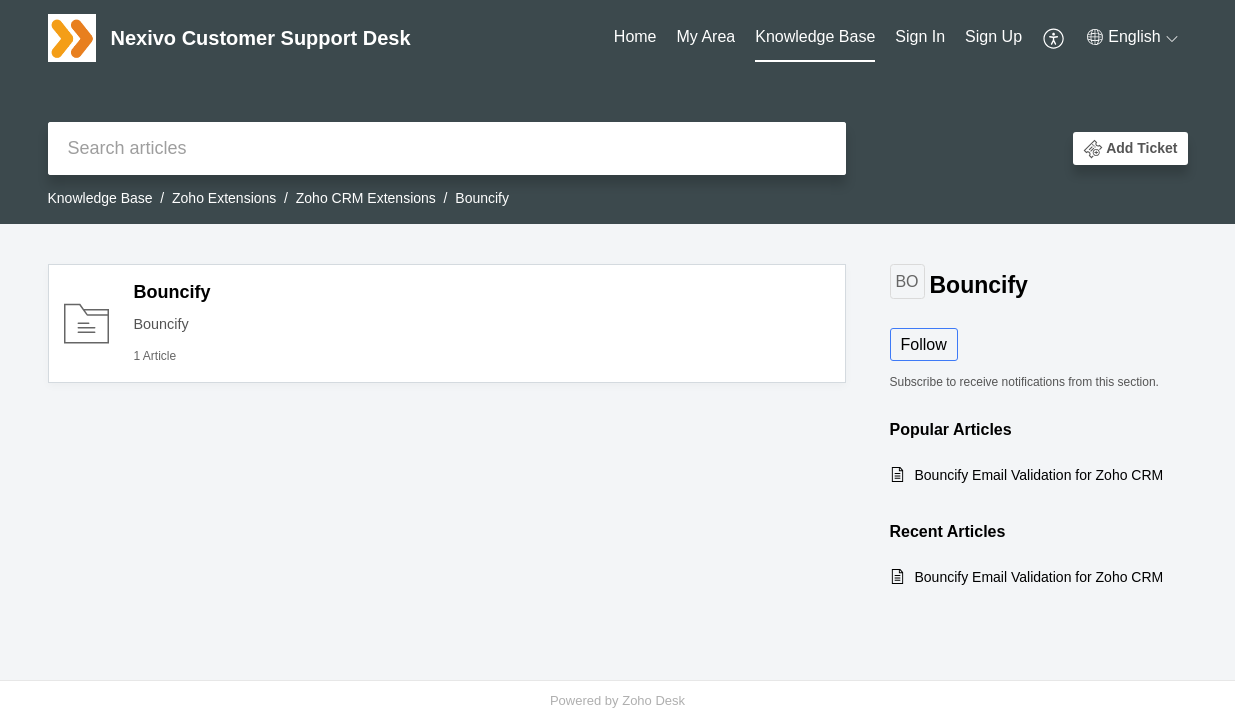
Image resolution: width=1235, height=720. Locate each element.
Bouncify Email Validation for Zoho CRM (1039, 475)
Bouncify (172, 292)
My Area (706, 36)
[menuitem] (635, 38)
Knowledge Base (815, 36)
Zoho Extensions (224, 198)
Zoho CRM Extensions (366, 198)
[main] (618, 452)
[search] (447, 148)
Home (635, 36)
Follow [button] (924, 344)
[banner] (617, 112)
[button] (1054, 38)
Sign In (920, 36)
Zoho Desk (653, 700)
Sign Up (993, 36)
